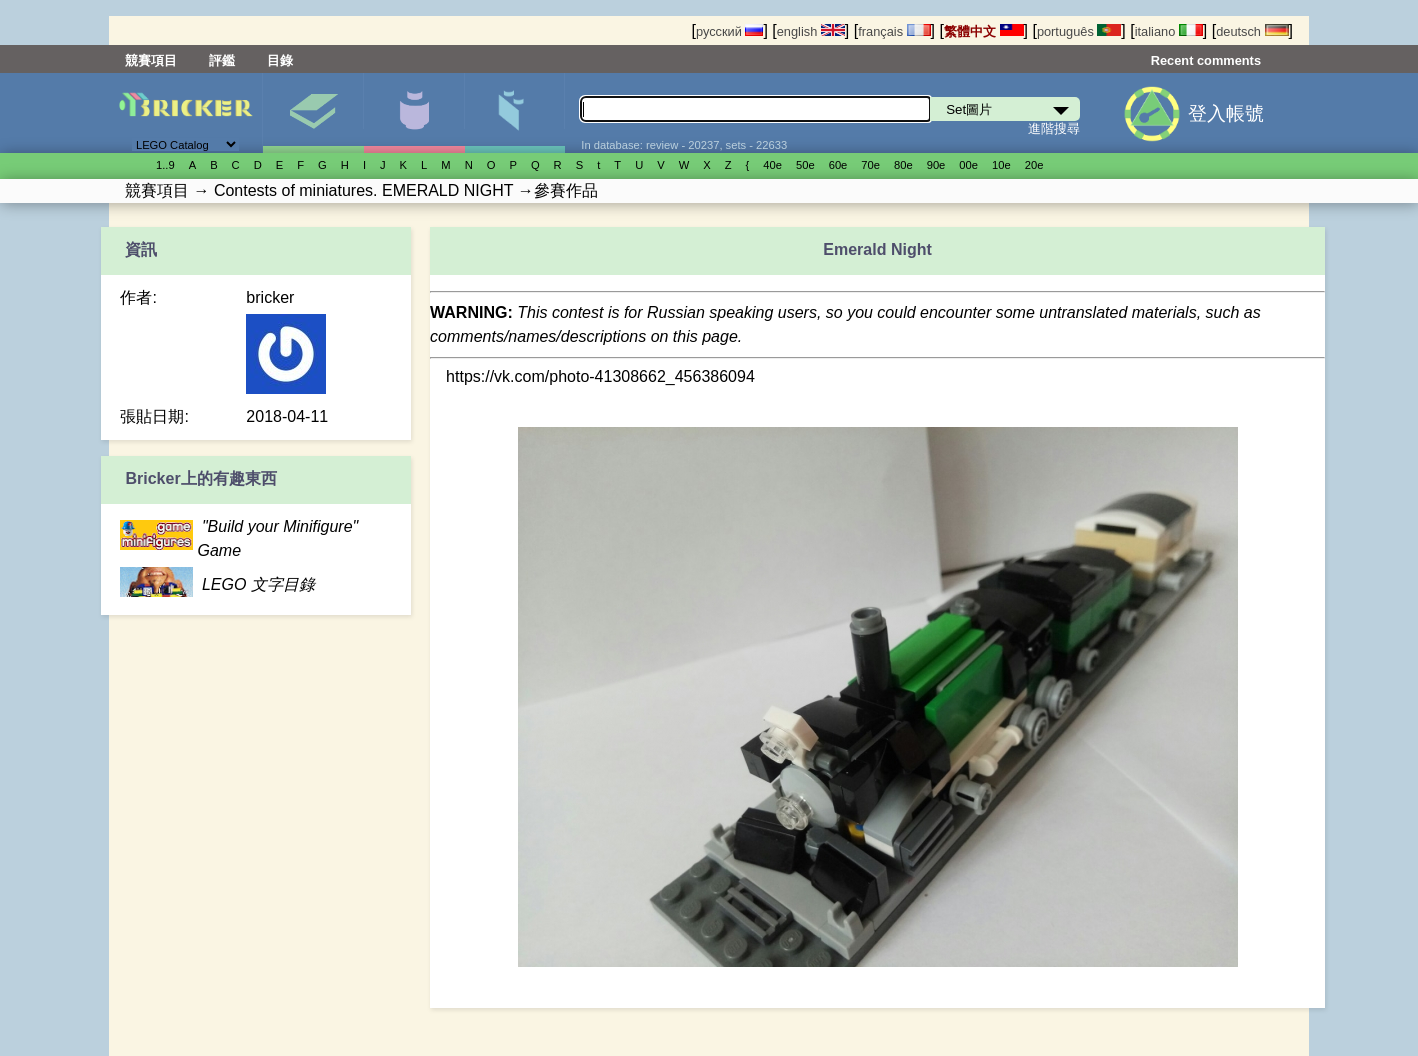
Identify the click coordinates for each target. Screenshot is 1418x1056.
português (1079, 31)
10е (1001, 165)
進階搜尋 (1054, 128)
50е (805, 165)
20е (1034, 165)
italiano (1169, 31)
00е (968, 165)
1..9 (165, 165)
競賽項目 (151, 60)
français (894, 31)
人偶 (414, 113)
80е (903, 165)
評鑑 (222, 60)
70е (870, 165)
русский (729, 31)
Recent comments (1206, 60)
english (811, 31)
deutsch (1252, 31)
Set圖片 (313, 113)
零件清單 (515, 113)
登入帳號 (1226, 113)
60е (838, 165)
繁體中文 (984, 31)
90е (936, 165)
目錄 (280, 60)
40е (772, 165)
